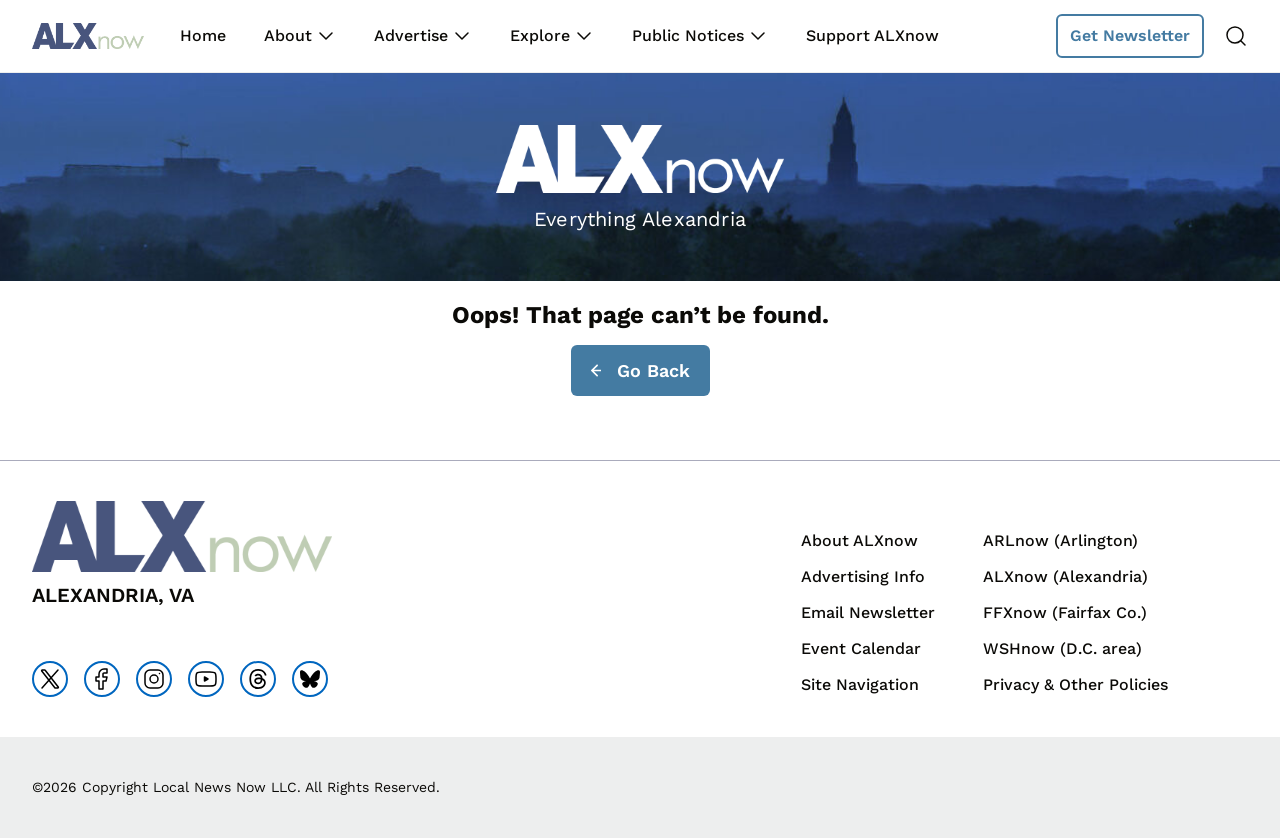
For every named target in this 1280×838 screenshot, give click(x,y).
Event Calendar (861, 648)
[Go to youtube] (206, 679)
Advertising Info (863, 576)
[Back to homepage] (88, 36)
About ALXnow (859, 540)
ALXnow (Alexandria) (1065, 576)
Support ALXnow (872, 35)
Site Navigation (860, 684)
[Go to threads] (258, 679)
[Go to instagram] (154, 679)
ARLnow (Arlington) (1060, 540)
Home (203, 35)
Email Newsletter (868, 612)
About (288, 35)
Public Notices (688, 35)
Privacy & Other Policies (1075, 684)
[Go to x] (50, 679)
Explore (540, 35)
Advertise (411, 35)
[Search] (1236, 36)
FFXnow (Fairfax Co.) (1065, 612)
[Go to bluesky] (310, 679)
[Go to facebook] (102, 679)
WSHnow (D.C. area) (1062, 648)
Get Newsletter (1130, 35)
